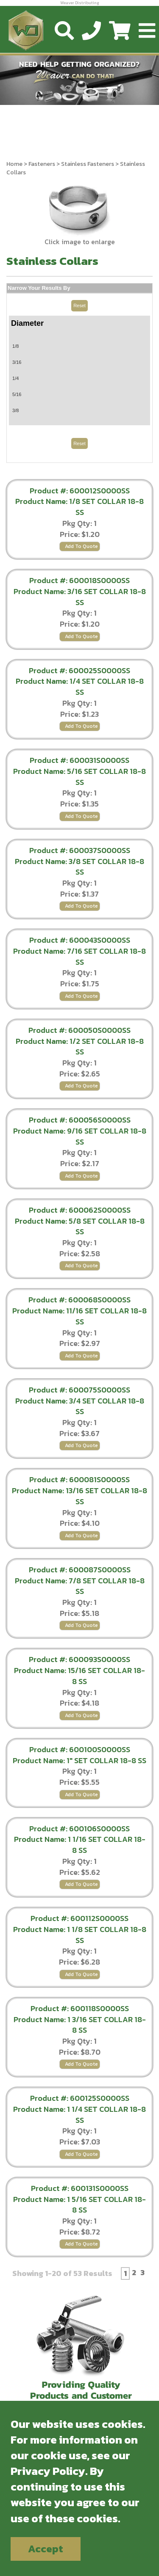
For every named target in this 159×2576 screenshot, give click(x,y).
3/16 (16, 362)
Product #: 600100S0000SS (79, 1749)
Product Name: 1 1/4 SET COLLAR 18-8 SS (79, 2114)
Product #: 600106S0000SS (79, 1828)
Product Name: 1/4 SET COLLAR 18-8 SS (80, 686)
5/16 (16, 394)
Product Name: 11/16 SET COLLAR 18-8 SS (79, 1316)
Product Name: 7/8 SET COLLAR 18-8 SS (80, 1586)
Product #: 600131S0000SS (79, 2188)
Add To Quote (81, 546)
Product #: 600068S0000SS (79, 1299)
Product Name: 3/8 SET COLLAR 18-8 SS (79, 867)
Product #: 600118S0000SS (80, 2008)
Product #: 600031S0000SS (79, 760)
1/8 (15, 346)
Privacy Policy (48, 2471)
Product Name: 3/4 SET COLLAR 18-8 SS (79, 1406)
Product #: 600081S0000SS (79, 1479)
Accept (45, 2548)
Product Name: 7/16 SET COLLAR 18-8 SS (79, 956)
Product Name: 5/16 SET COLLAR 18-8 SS (79, 776)
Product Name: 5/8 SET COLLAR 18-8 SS (80, 1226)
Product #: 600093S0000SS (79, 1659)
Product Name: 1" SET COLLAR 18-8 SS (79, 1760)
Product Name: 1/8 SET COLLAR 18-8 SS (79, 506)
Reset (79, 305)
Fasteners (41, 164)
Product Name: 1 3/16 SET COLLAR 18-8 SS (80, 2025)
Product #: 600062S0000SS (80, 1210)
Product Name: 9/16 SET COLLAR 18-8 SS (79, 1136)
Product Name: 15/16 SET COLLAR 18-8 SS (79, 1676)
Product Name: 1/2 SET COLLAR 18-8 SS (80, 1046)
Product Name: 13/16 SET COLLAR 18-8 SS (79, 1496)
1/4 (15, 378)
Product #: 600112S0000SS (79, 1918)
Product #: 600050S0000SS (79, 1030)
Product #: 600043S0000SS (79, 940)
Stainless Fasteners (87, 164)
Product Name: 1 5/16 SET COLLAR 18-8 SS (79, 2204)
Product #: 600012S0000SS (80, 490)
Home (14, 164)
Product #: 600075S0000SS (79, 1389)
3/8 (15, 410)
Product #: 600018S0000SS (79, 580)
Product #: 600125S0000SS (79, 2098)
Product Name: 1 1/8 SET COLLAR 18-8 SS (79, 1935)
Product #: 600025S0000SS (79, 670)
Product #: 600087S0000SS (80, 1569)
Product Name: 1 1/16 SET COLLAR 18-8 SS (79, 1844)
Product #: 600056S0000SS (80, 1120)
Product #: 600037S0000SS (79, 850)
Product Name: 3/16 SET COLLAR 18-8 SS (80, 597)
